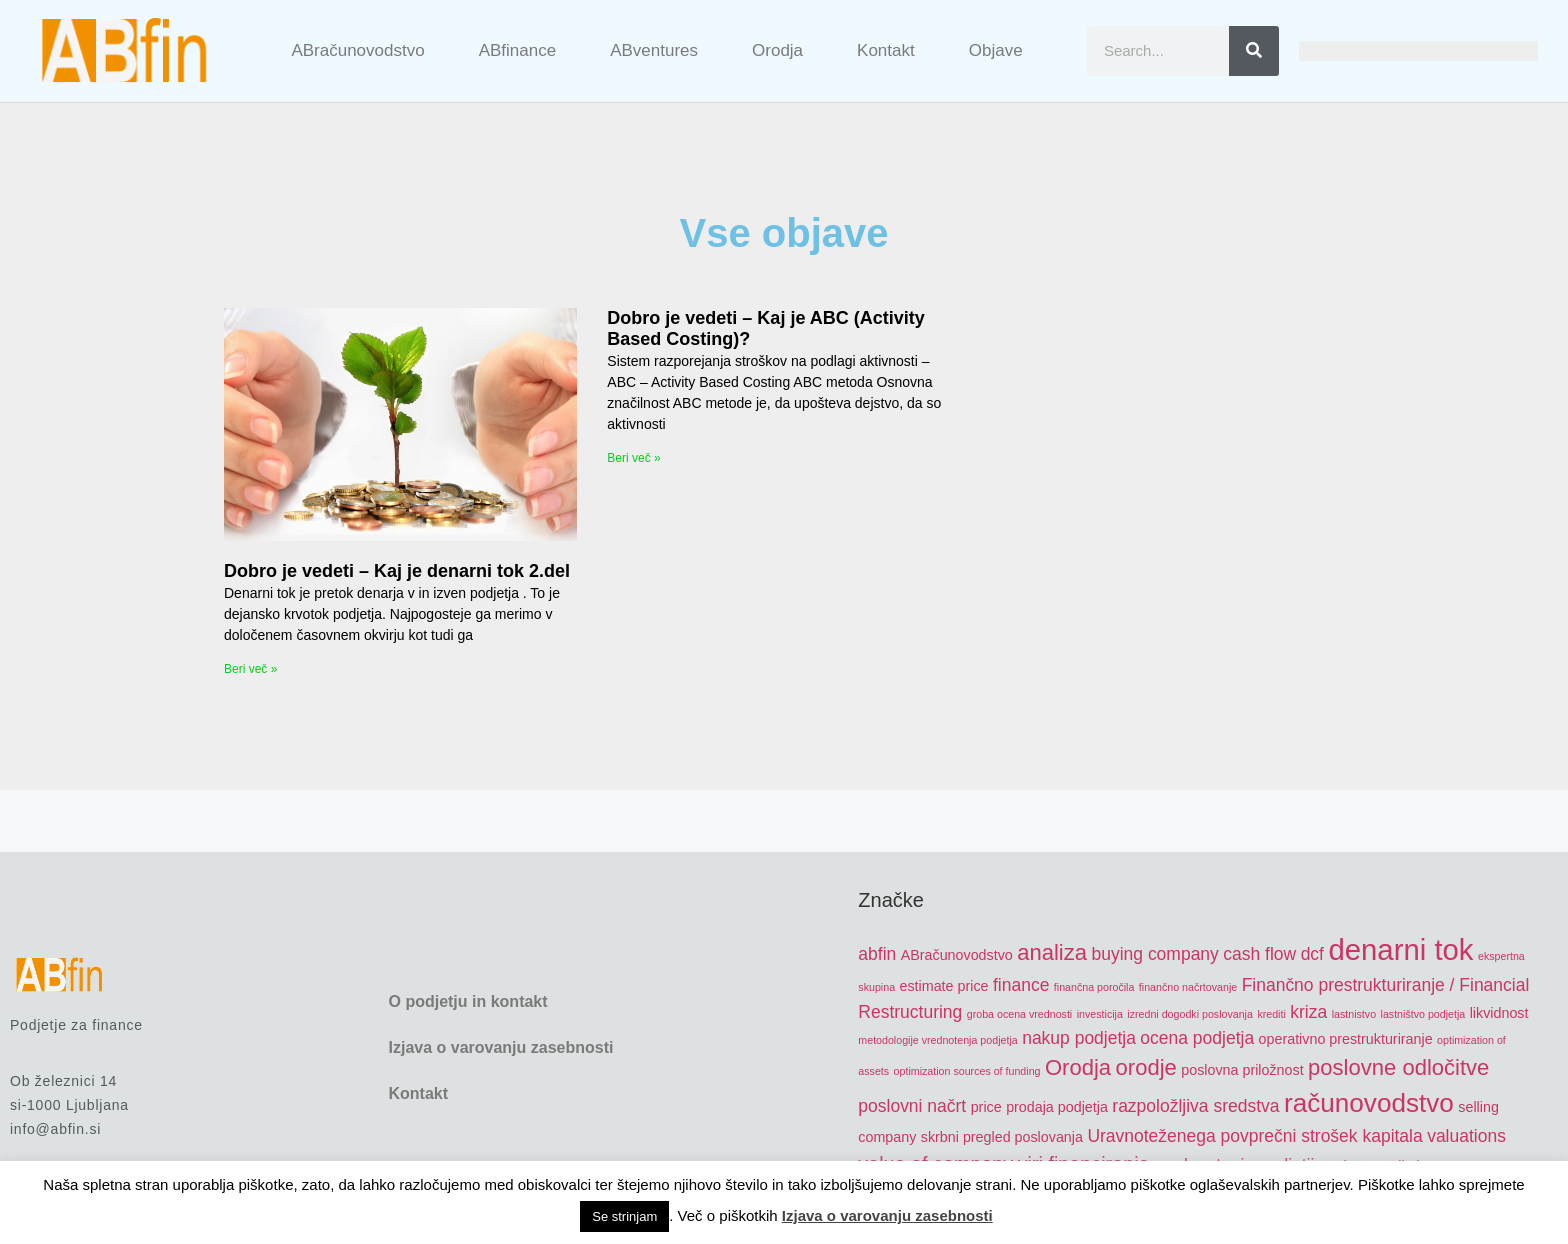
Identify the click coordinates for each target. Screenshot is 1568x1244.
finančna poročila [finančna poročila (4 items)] (1094, 987)
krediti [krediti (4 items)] (1271, 1014)
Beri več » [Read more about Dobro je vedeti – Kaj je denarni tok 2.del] (250, 669)
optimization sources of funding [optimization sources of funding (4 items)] (967, 1071)
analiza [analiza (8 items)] (1052, 952)
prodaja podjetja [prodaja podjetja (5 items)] (1057, 1107)
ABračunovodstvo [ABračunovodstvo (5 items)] (957, 955)
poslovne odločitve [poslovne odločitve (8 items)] (1398, 1067)
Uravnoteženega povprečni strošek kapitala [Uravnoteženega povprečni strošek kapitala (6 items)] (1254, 1136)
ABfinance (518, 50)
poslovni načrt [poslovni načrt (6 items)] (912, 1106)
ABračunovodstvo (357, 50)
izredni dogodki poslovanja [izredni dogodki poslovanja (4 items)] (1190, 1014)
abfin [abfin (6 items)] (877, 954)
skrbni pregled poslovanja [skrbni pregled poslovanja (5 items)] (1002, 1137)
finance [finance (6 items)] (1021, 985)
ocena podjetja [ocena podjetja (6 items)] (1197, 1038)
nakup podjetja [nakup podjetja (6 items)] (1079, 1038)
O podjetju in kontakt (467, 1001)
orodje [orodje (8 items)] (1146, 1067)
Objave (996, 50)
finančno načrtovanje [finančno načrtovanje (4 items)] (1188, 987)
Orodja (777, 50)
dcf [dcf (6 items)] (1312, 954)
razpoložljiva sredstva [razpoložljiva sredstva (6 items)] (1195, 1106)
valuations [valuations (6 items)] (1466, 1136)
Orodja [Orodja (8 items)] (1078, 1067)
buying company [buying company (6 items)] (1155, 954)
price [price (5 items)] (986, 1107)
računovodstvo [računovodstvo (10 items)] (1369, 1103)
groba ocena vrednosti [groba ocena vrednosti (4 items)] (1019, 1014)
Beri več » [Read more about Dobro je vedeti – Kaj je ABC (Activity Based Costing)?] (633, 458)
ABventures (654, 50)
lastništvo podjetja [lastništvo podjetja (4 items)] (1423, 1014)
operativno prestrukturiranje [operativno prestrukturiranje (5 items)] (1346, 1039)
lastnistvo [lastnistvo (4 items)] (1354, 1014)
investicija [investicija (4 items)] (1100, 1014)
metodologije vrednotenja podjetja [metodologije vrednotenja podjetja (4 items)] (937, 1040)
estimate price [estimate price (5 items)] (944, 986)
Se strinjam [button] (624, 1216)
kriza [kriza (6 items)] (1308, 1012)
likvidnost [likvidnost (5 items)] (1499, 1013)
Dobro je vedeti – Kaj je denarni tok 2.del (397, 571)
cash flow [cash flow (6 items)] (1259, 954)
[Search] (1254, 51)
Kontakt (886, 50)
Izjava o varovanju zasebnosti (500, 1047)
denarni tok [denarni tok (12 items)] (1400, 949)
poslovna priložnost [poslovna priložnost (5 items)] (1242, 1070)
